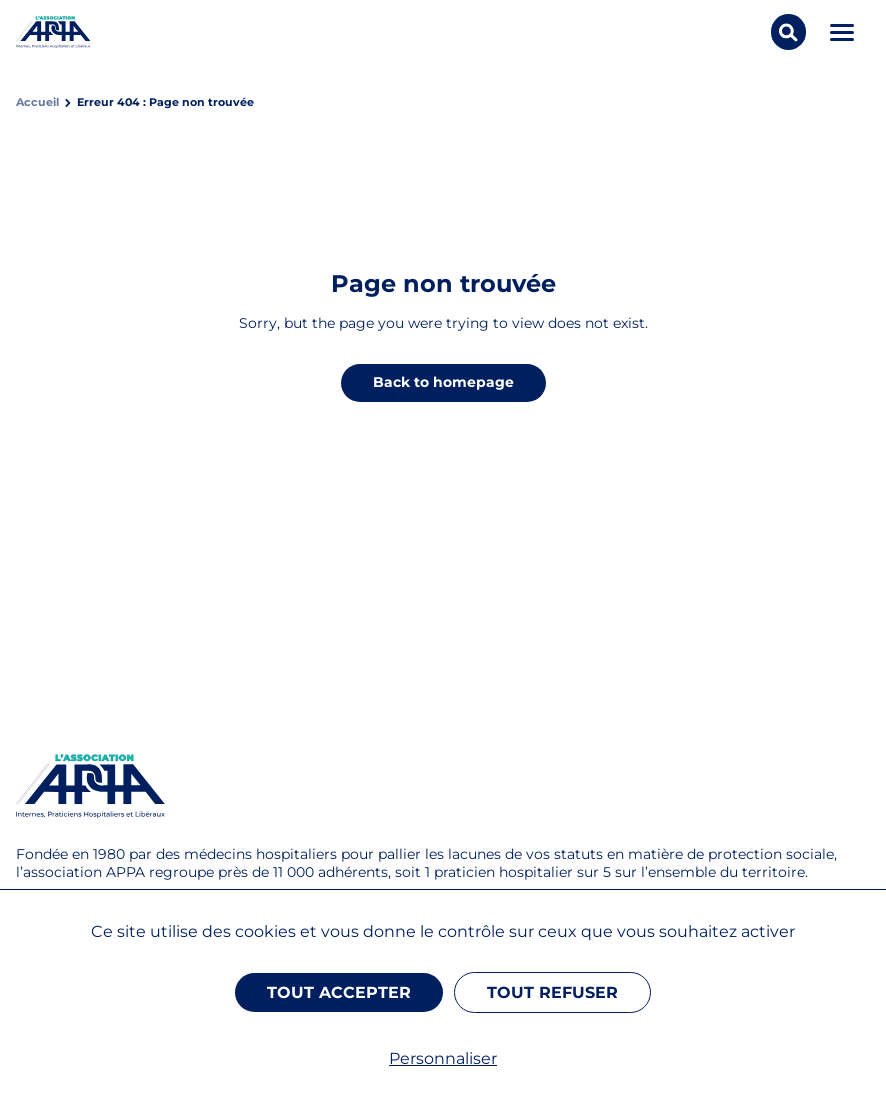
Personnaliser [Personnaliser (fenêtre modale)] (443, 1058)
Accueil (37, 102)
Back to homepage (443, 382)
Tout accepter (339, 992)
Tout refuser (552, 992)
